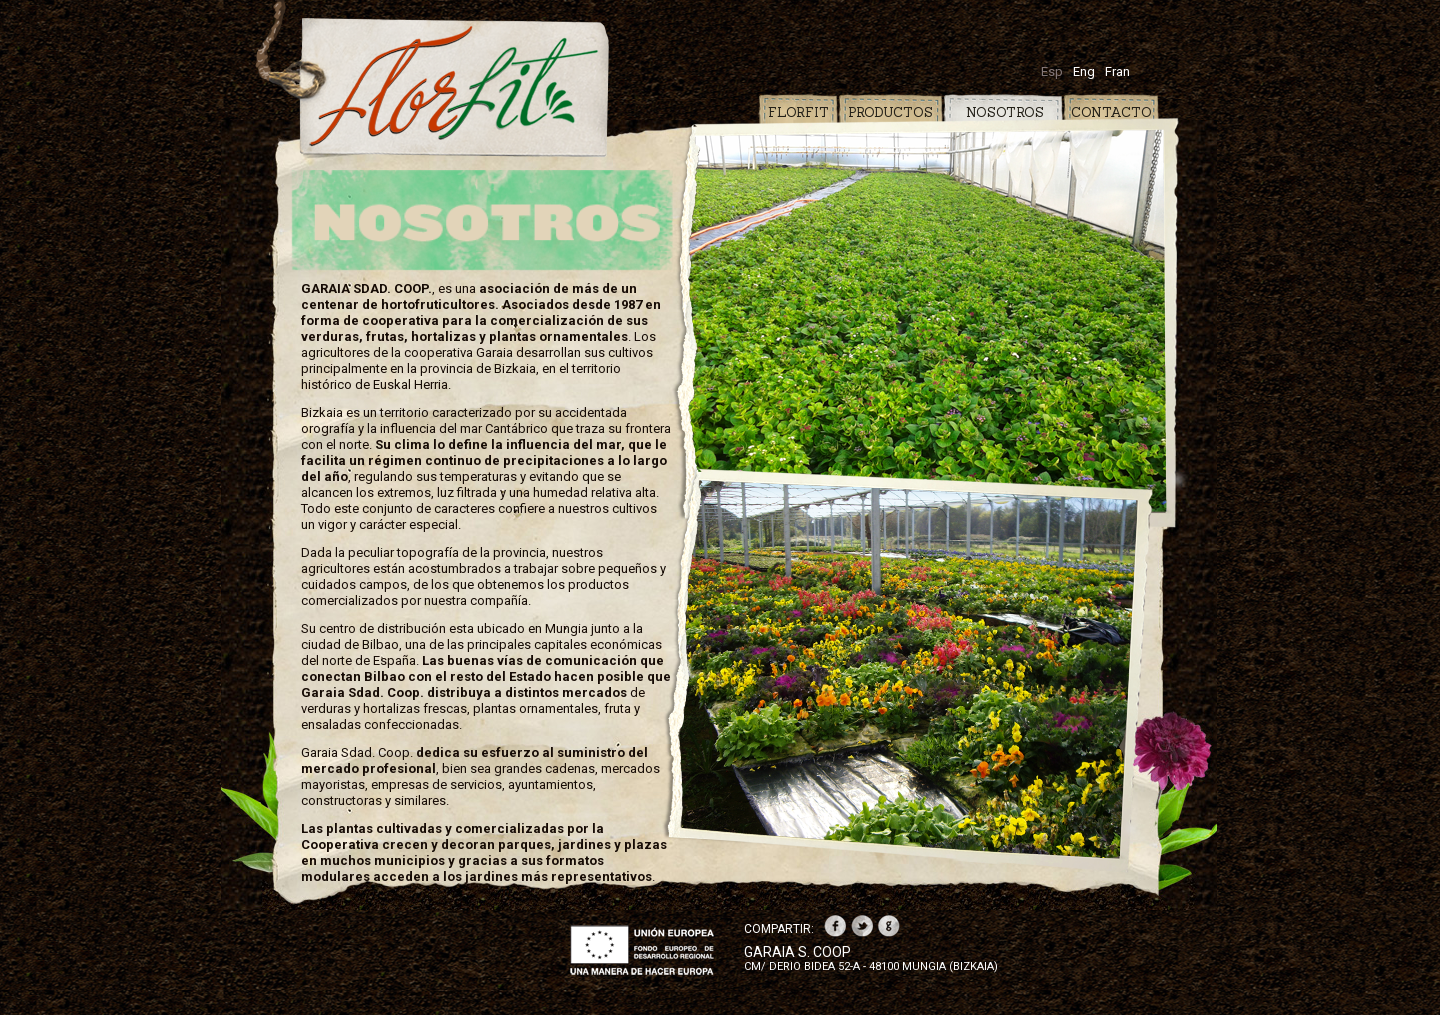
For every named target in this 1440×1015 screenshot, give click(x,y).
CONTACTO (1111, 112)
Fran (1117, 71)
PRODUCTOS (890, 112)
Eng (1084, 71)
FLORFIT (798, 112)
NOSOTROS (1001, 112)
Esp (1052, 71)
